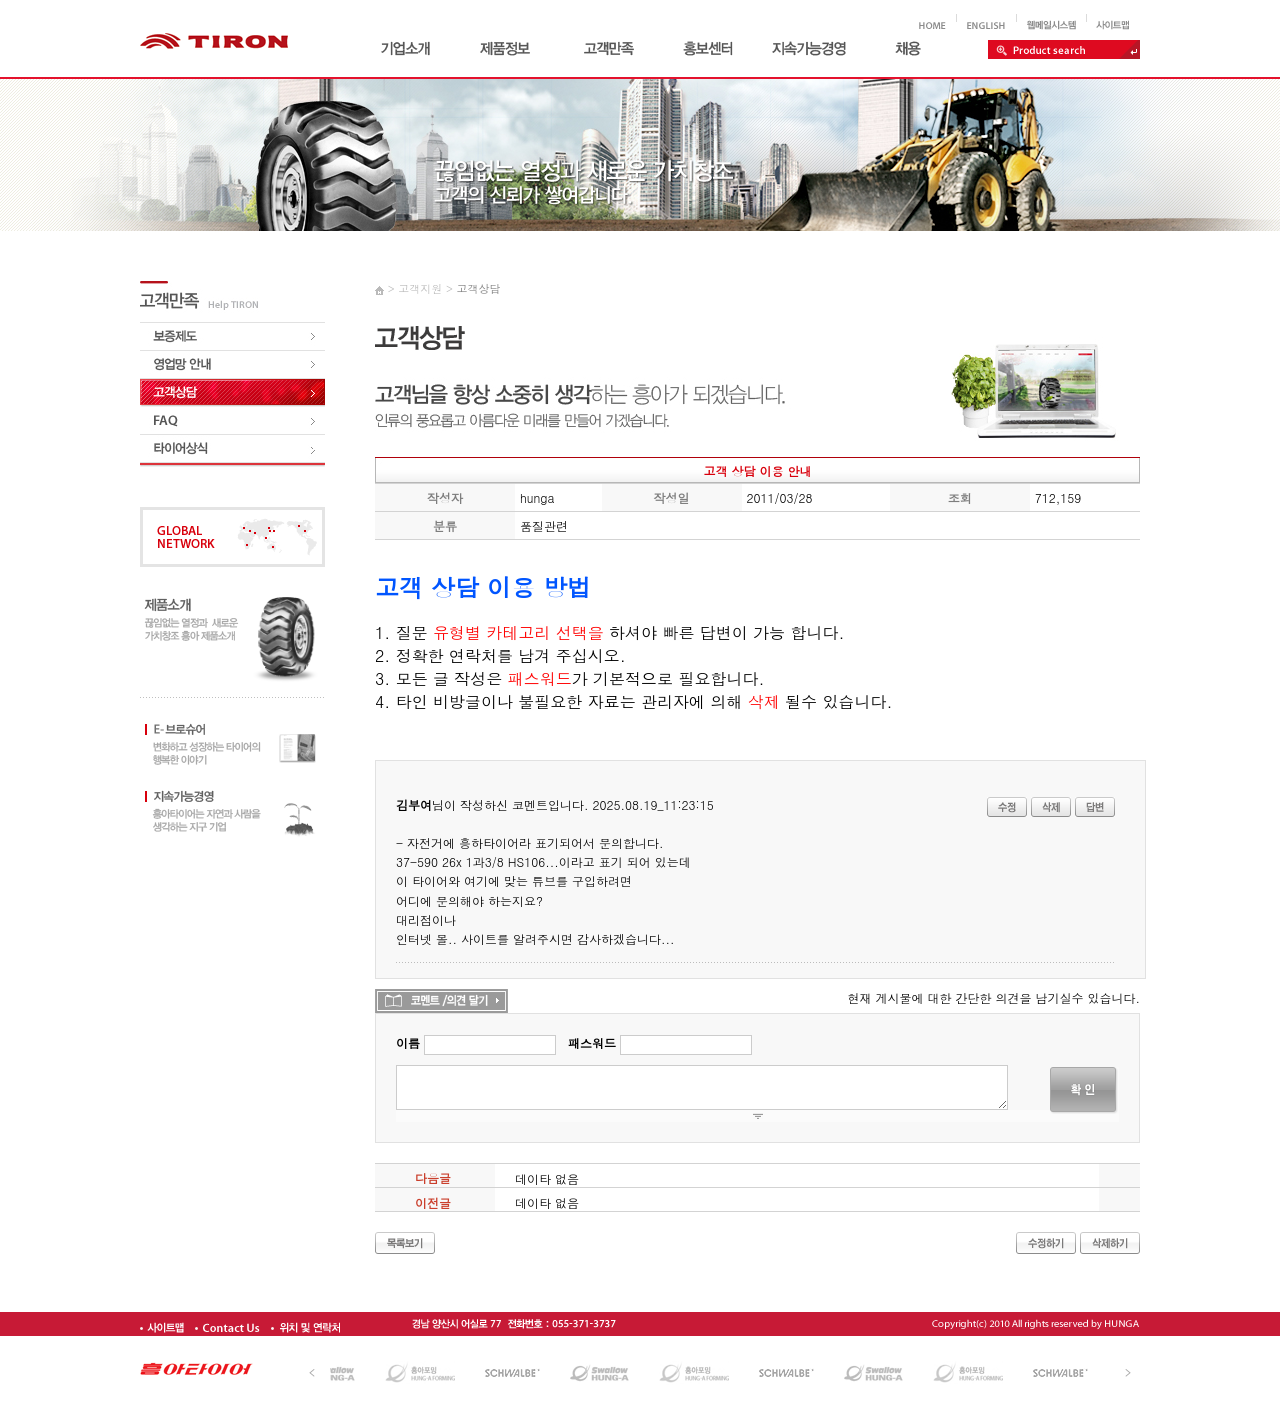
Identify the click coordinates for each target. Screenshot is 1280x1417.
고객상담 (478, 288)
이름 (408, 1042)
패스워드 (592, 1042)
